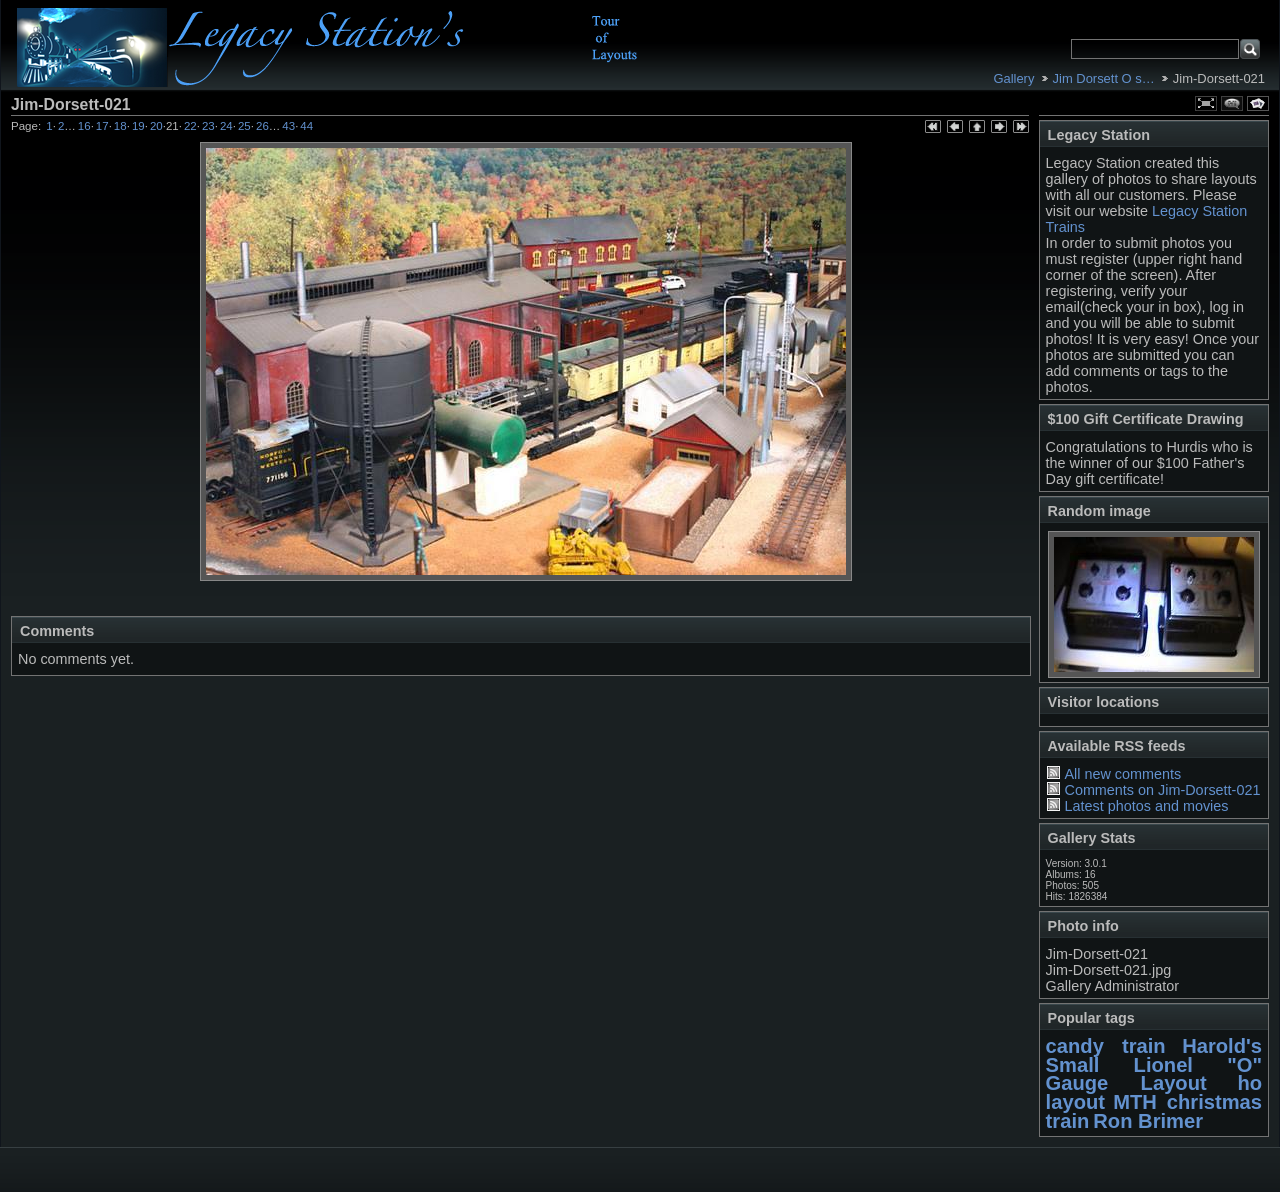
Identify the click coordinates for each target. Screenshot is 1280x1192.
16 (84, 126)
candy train (1106, 1046)
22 (190, 126)
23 (208, 126)
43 (288, 126)
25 (244, 126)
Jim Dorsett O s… (1104, 78)
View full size (1206, 103)
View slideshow (1258, 103)
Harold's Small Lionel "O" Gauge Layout (1154, 1064)
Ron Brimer (1148, 1121)
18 (120, 126)
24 (226, 126)
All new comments (1122, 774)
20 (156, 126)
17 (102, 126)
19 (138, 126)
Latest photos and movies (1146, 806)
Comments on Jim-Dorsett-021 (1162, 790)
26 (262, 126)
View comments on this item (1232, 103)
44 (306, 126)
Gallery (1013, 78)
